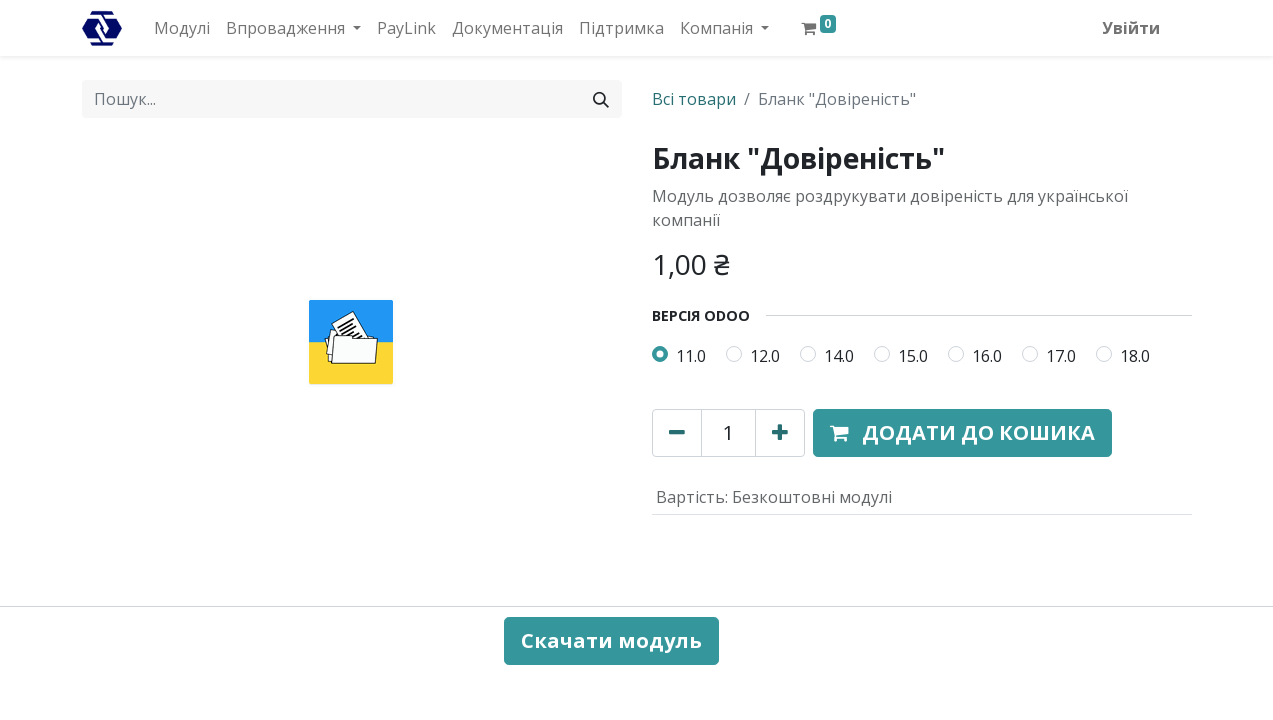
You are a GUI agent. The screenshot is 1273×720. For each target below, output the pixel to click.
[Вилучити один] (677, 433)
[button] (962, 433)
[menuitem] (182, 28)
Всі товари (694, 99)
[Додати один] (780, 433)
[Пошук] (601, 99)
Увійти (1131, 28)
